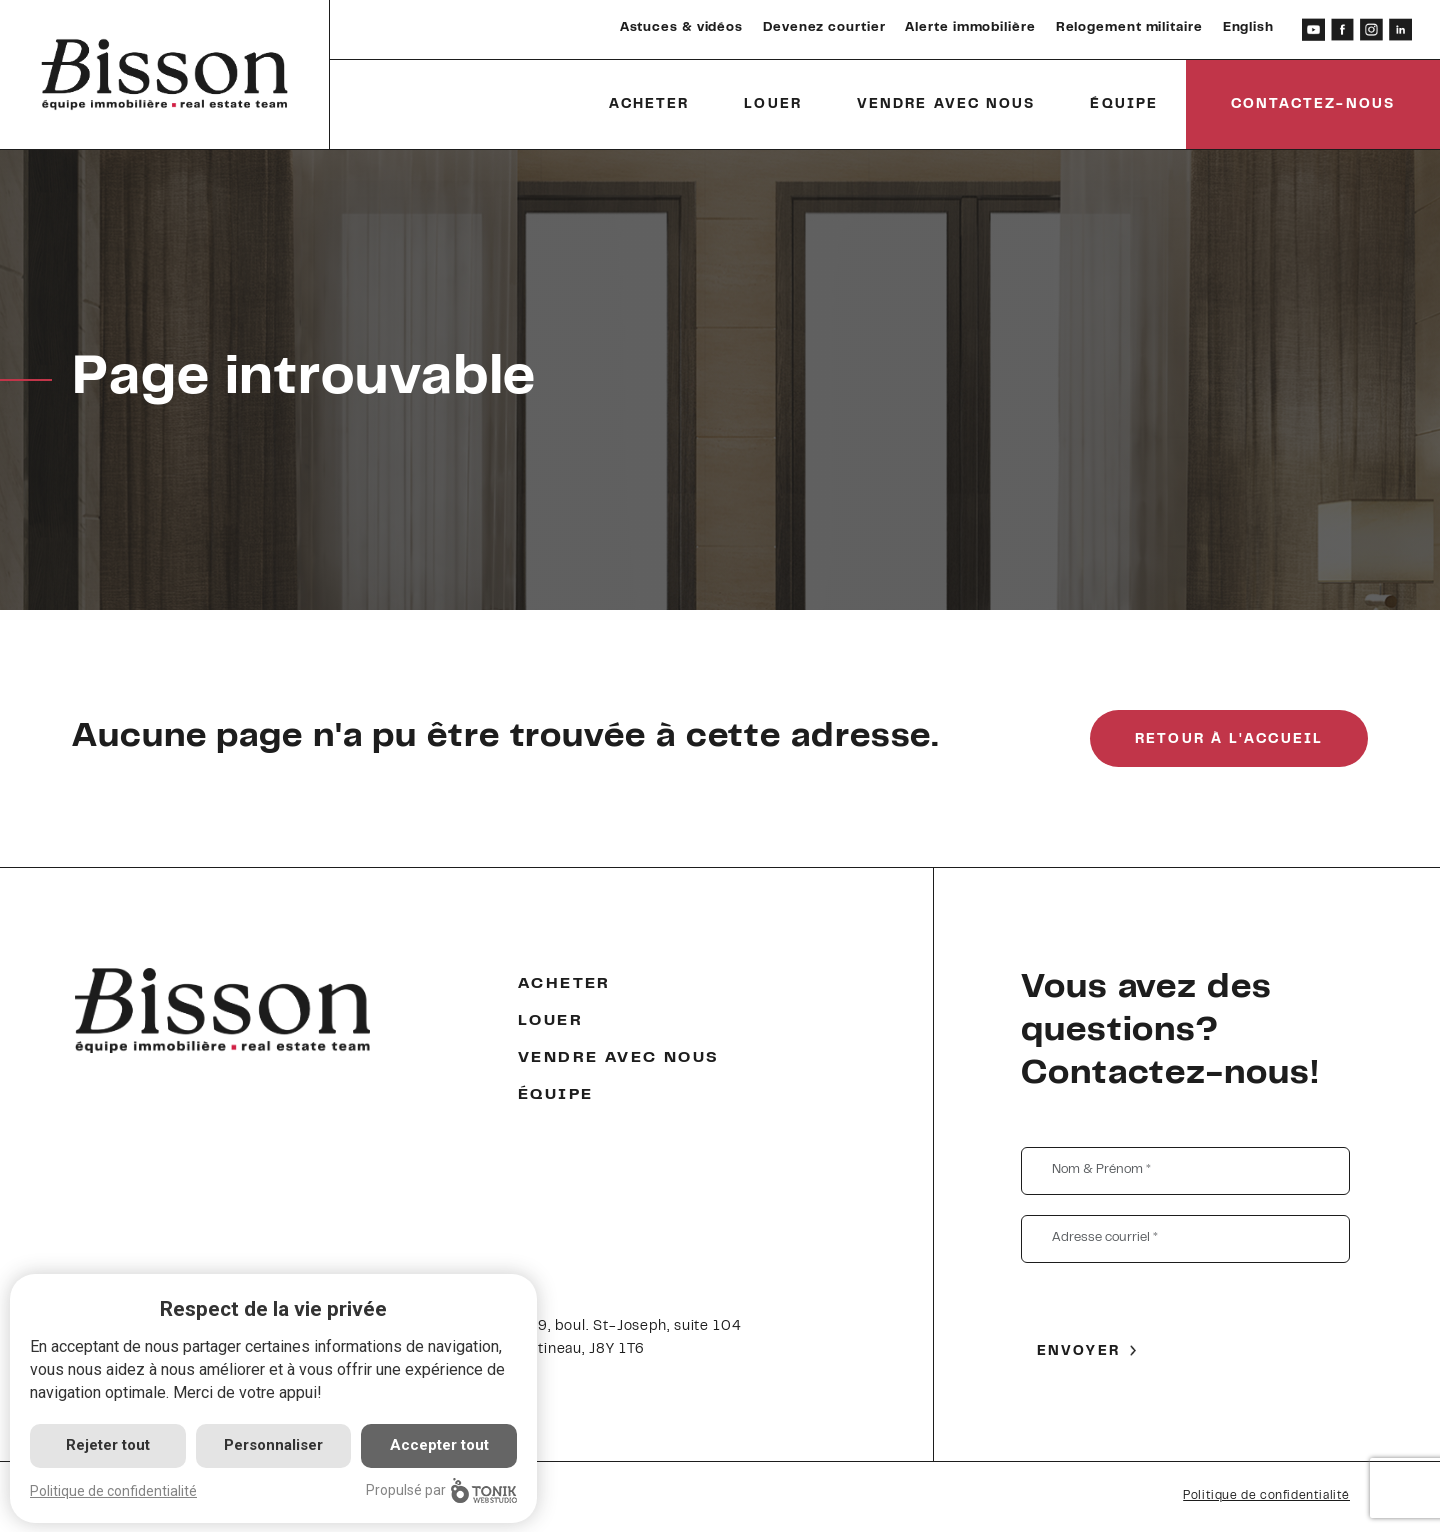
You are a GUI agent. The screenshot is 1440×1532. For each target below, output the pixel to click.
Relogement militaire (1129, 28)
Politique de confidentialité (1266, 1496)
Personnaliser (273, 1445)
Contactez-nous (1313, 105)
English (1248, 28)
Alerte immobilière (970, 28)
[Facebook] (1342, 29)
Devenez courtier (824, 28)
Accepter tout (439, 1445)
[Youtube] (1313, 29)
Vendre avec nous (946, 105)
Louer (773, 105)
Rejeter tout (108, 1445)
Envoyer (1078, 1352)
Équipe (1124, 105)
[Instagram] (1371, 29)
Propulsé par (441, 1490)
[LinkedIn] (1400, 29)
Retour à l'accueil (1229, 740)
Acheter (649, 105)
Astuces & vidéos (681, 28)
